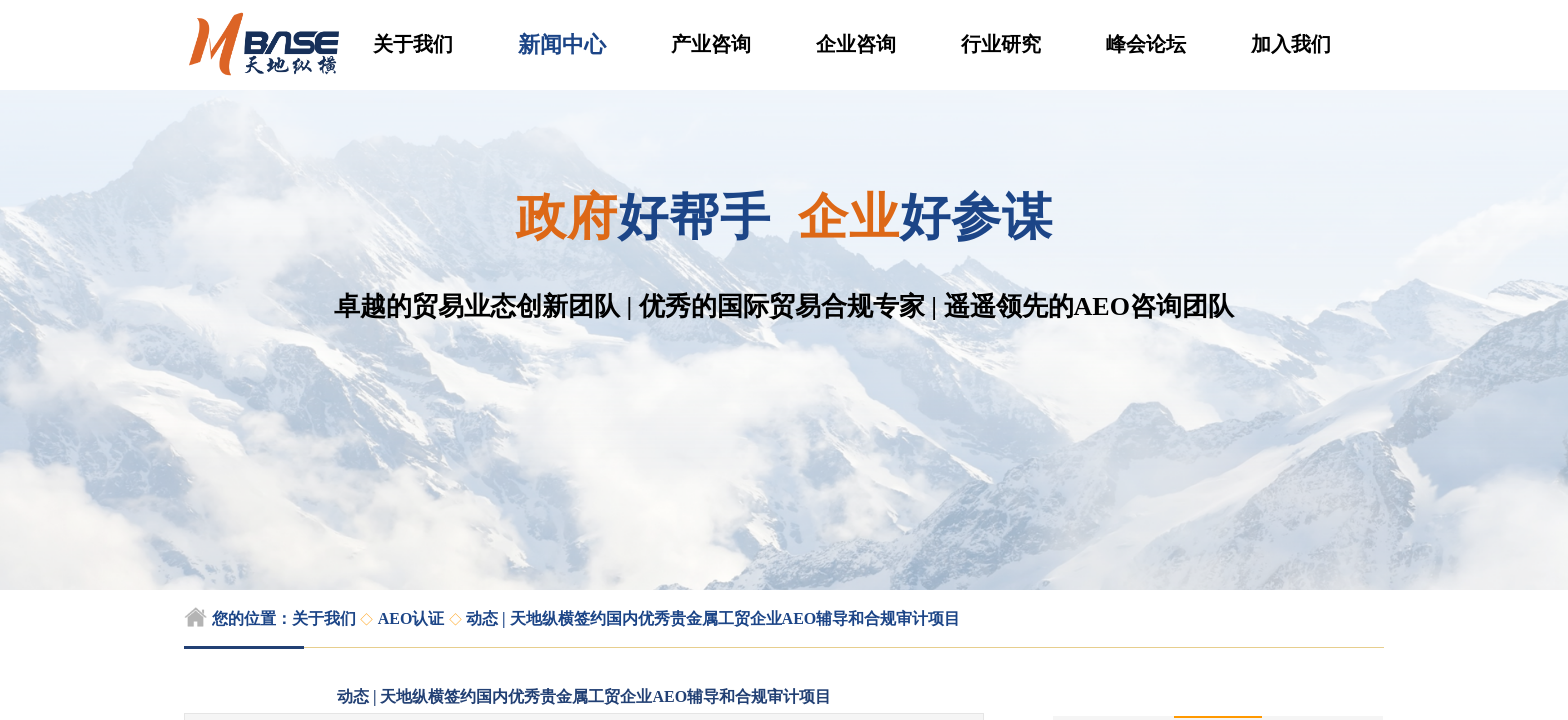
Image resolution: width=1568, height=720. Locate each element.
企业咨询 (856, 44)
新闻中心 (562, 44)
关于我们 (413, 44)
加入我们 (1291, 44)
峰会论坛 (1146, 44)
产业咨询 (711, 44)
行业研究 (1001, 44)
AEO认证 (411, 618)
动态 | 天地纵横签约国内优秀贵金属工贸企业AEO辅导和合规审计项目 (713, 618)
